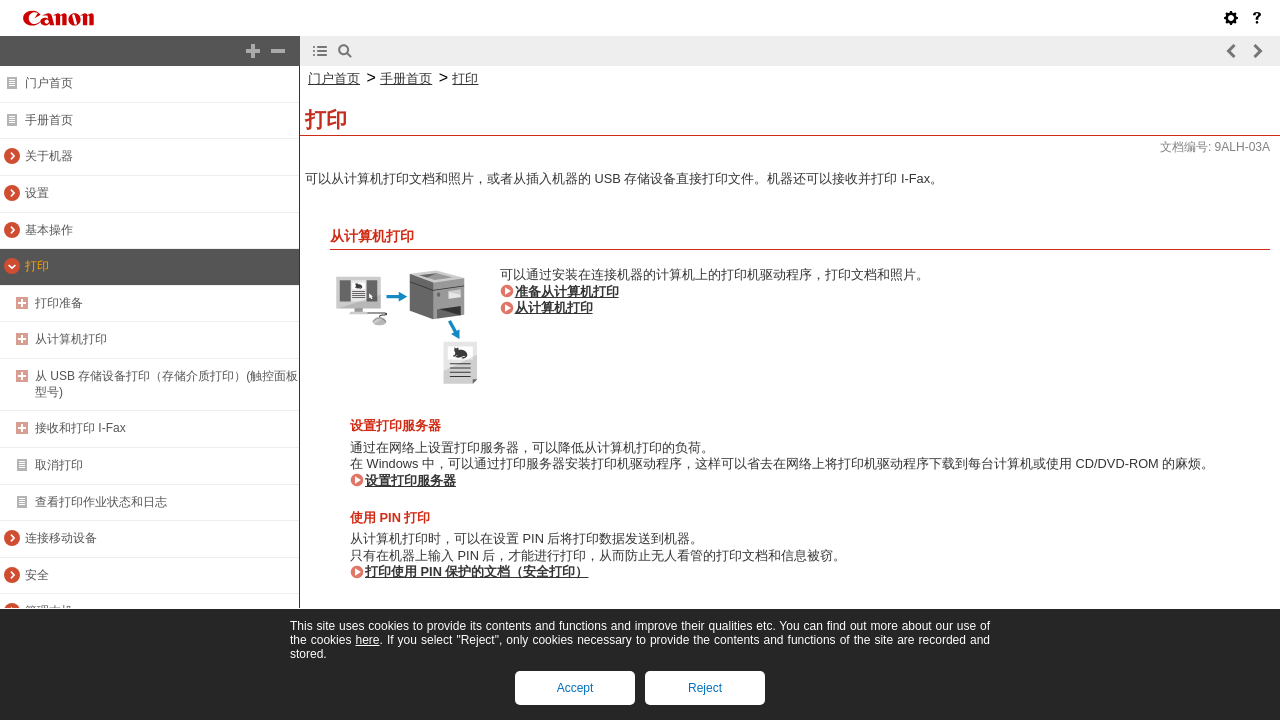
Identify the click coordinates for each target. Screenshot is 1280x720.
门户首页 (49, 83)
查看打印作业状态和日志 (101, 502)
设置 (37, 193)
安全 (37, 575)
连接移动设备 (61, 538)
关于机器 (49, 156)
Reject (705, 688)
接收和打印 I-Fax (80, 428)
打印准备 (59, 303)
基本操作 (49, 230)
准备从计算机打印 (567, 291)
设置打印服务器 (410, 480)
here (367, 640)
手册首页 (49, 120)
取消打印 (59, 465)
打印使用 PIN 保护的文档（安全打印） (476, 571)
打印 (37, 266)
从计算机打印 (71, 339)
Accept (575, 688)
